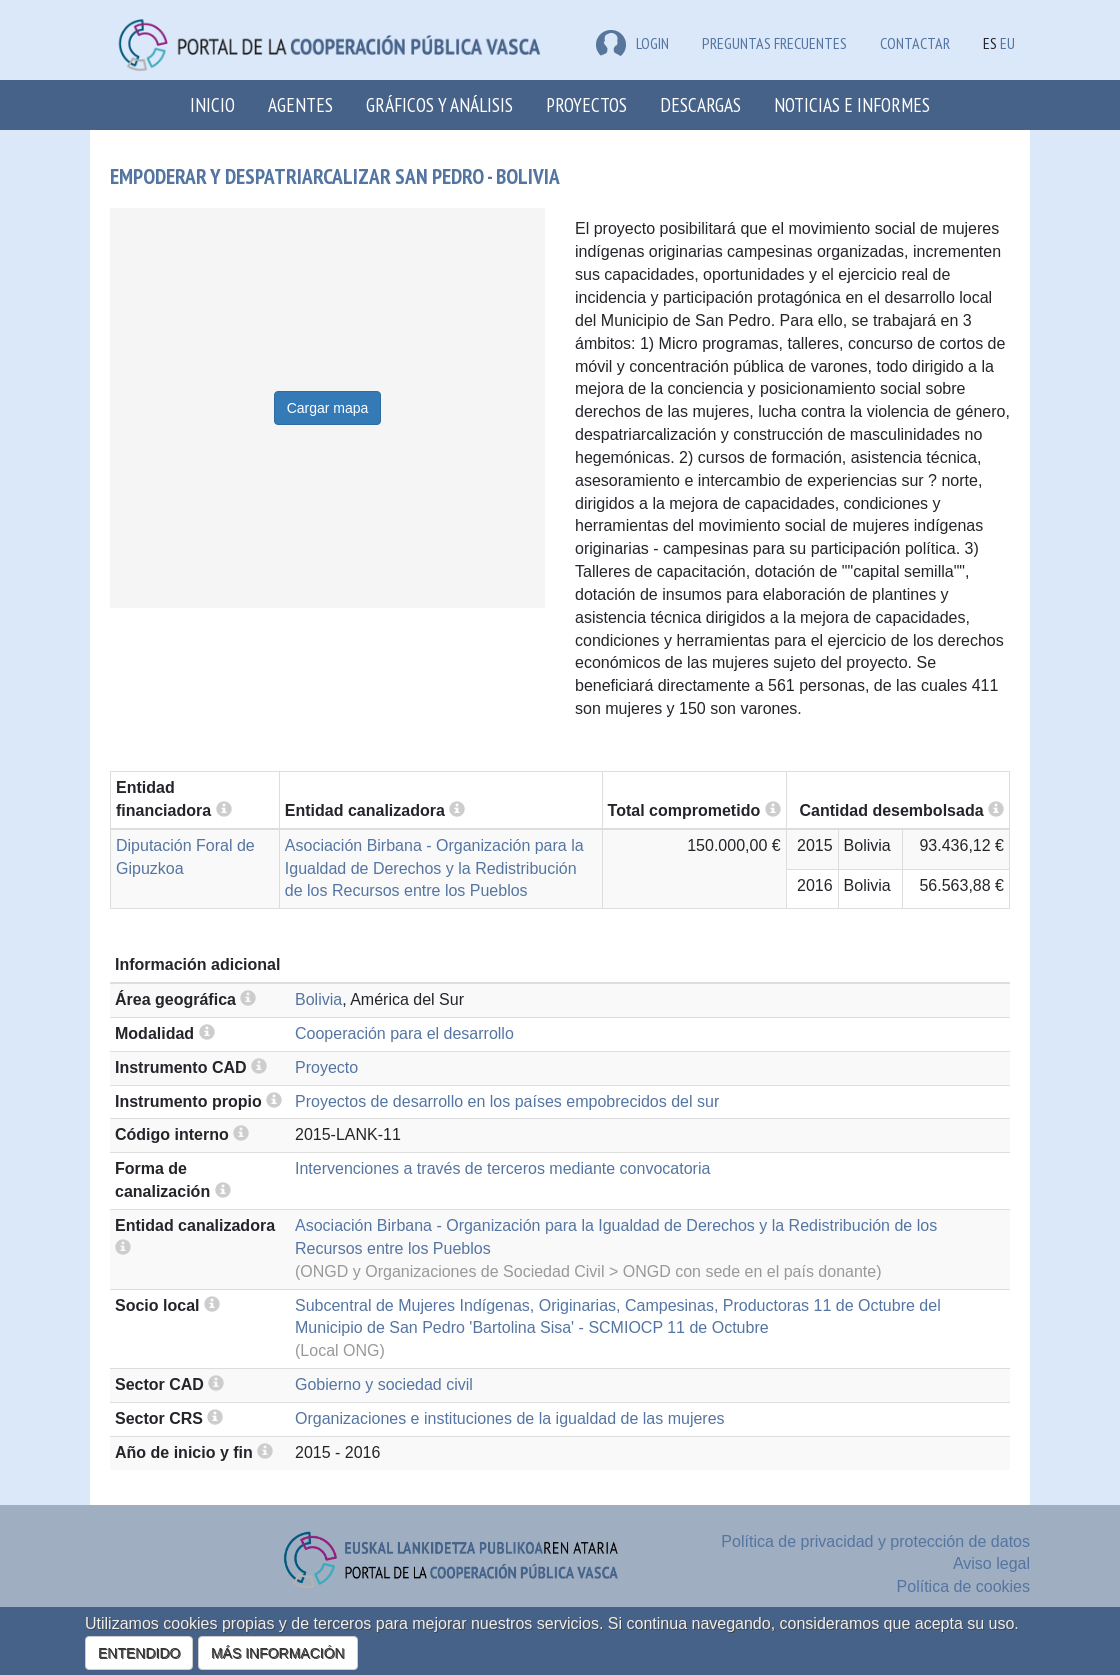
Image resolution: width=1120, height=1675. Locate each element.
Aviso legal (991, 1563)
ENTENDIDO (139, 1653)
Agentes (300, 104)
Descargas (700, 104)
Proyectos (586, 104)
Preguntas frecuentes (774, 43)
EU (1007, 43)
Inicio (212, 104)
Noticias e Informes (852, 104)
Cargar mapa (328, 408)
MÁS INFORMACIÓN (278, 1653)
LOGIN (632, 43)
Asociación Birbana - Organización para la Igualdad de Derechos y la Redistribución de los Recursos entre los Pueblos (434, 868)
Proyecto (326, 1067)
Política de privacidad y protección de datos (875, 1541)
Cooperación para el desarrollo (404, 1033)
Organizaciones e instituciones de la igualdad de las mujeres (510, 1418)
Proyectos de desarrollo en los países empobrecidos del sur (507, 1101)
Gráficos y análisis (439, 104)
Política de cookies (963, 1586)
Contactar (915, 43)
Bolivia (318, 999)
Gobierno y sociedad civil (384, 1384)
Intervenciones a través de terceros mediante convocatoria (502, 1168)
